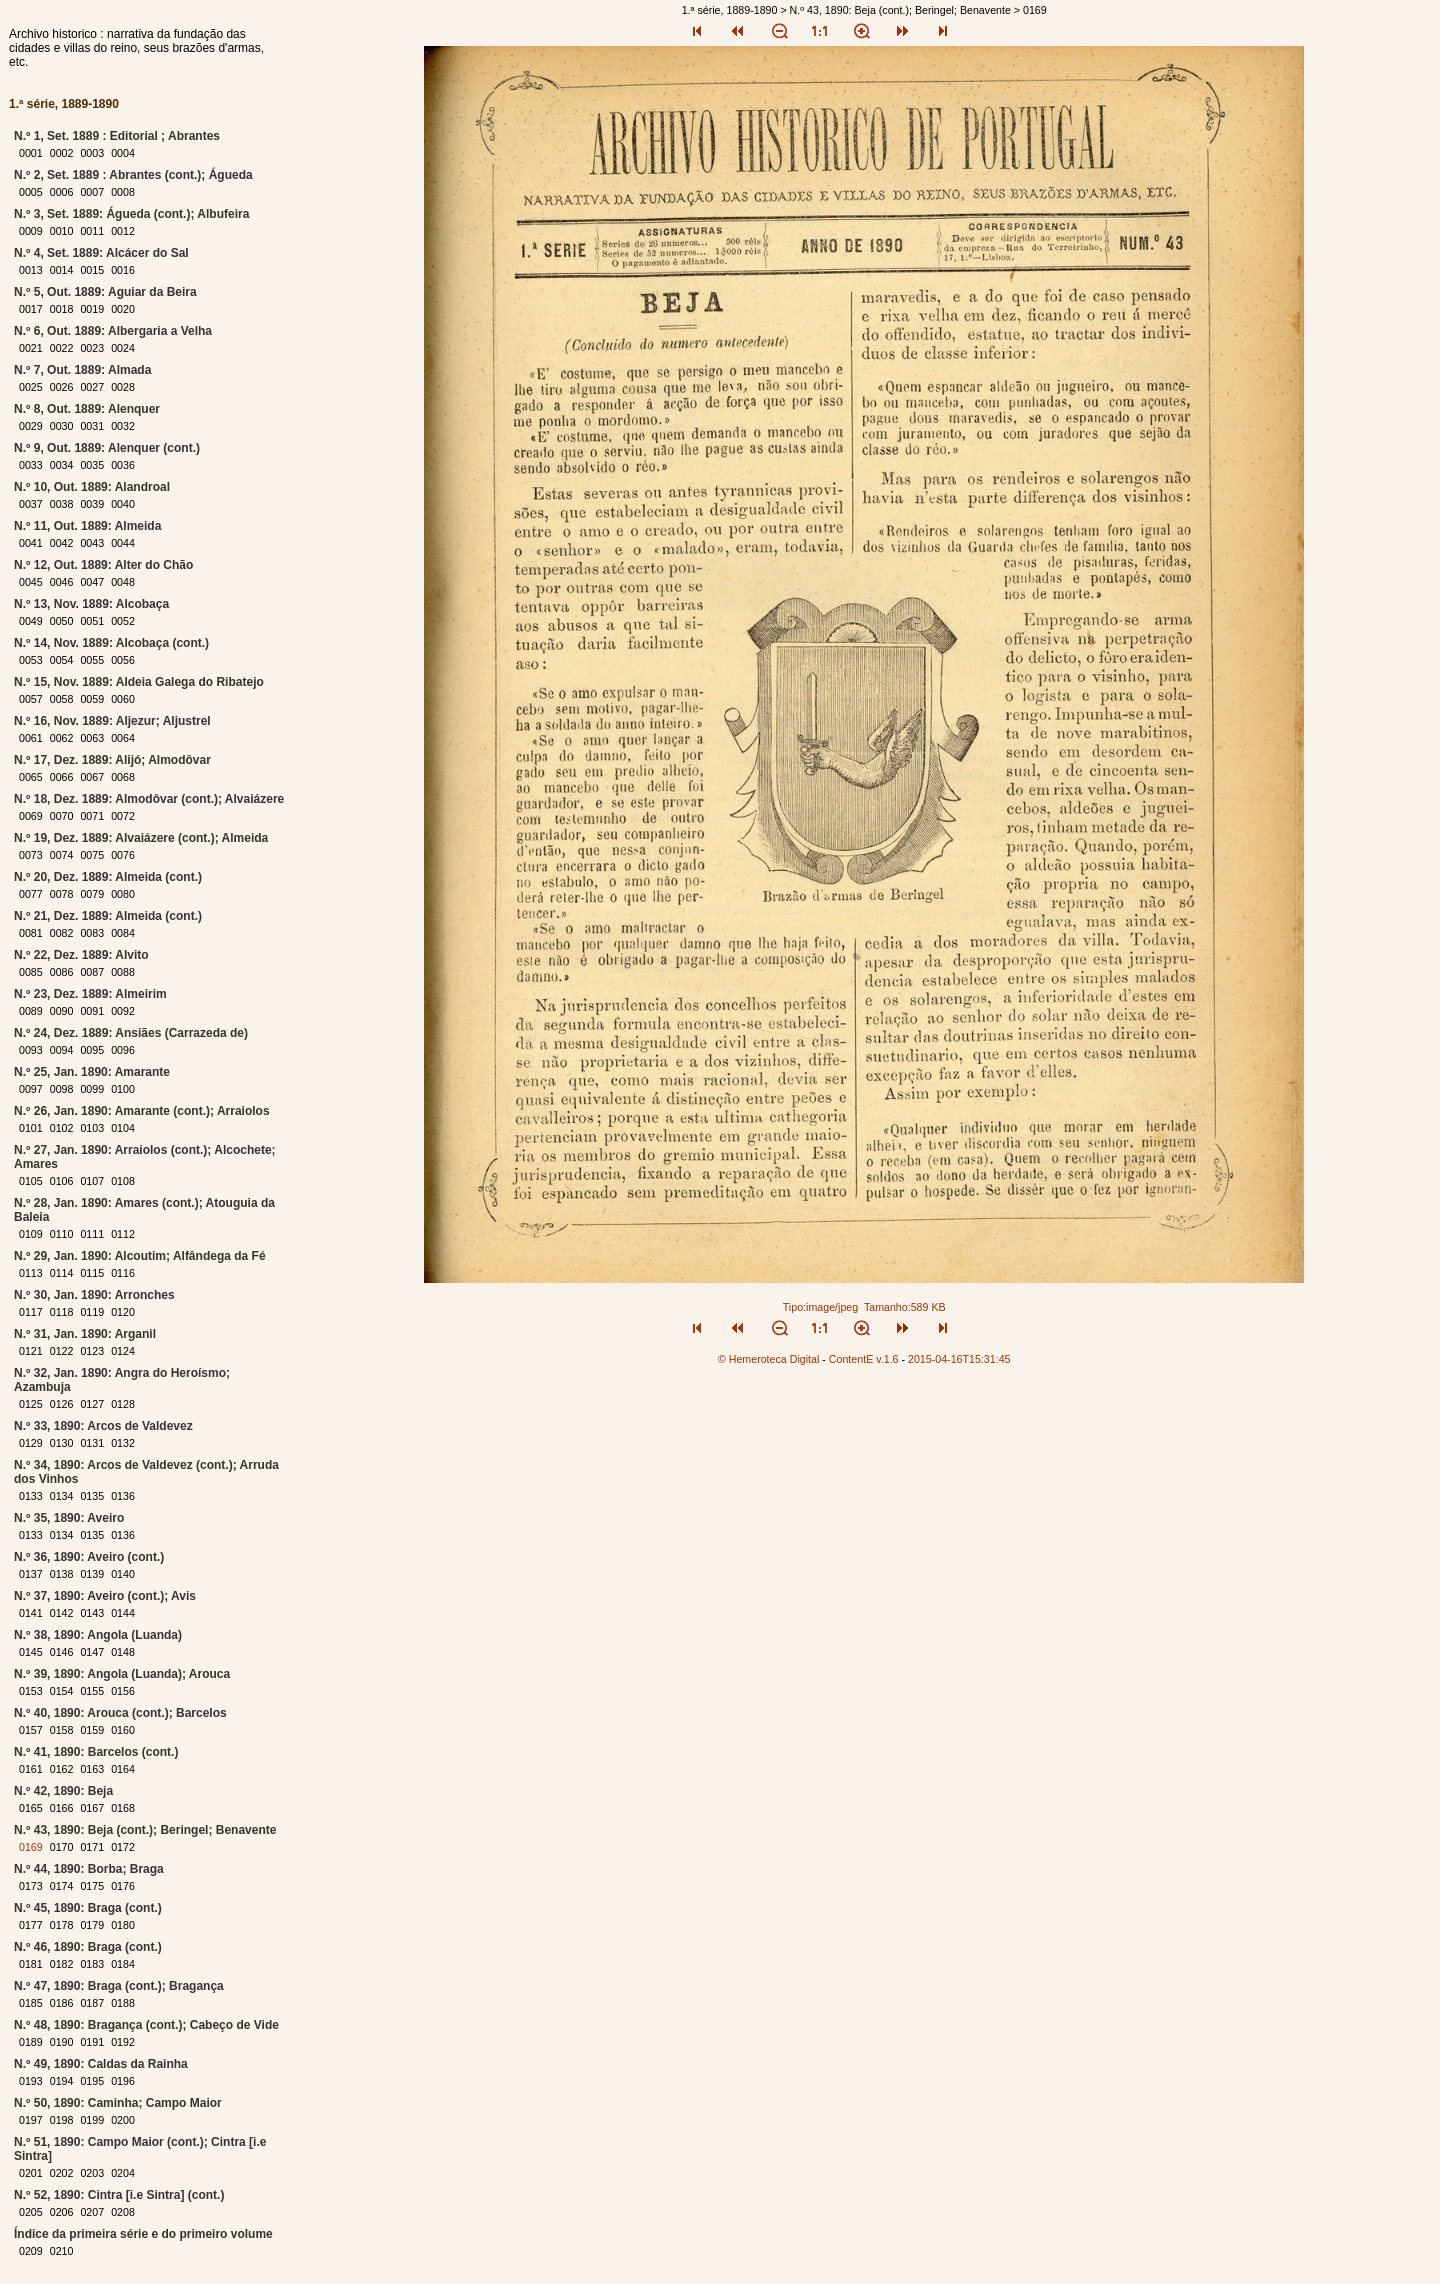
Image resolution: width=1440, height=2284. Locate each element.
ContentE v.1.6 (864, 1359)
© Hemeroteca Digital (768, 1359)
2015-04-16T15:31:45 (959, 1359)
